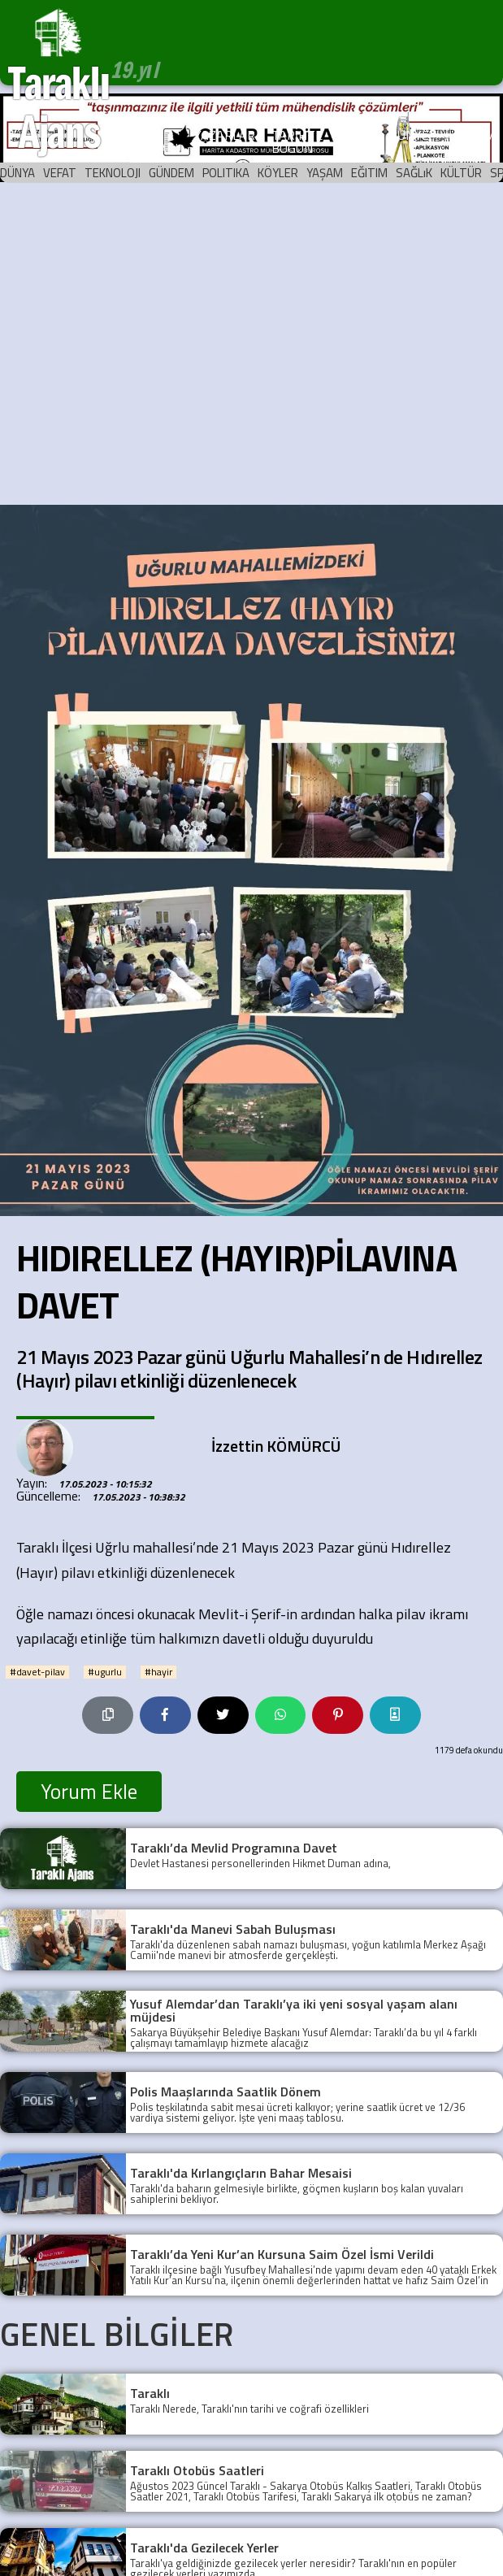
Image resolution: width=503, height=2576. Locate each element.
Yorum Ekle (89, 1791)
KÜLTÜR (461, 172)
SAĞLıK (414, 172)
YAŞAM (324, 172)
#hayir (158, 1672)
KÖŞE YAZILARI (152, 141)
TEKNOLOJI (113, 172)
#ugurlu (105, 1672)
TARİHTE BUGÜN (297, 141)
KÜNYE (409, 135)
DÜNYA (17, 172)
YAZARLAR (224, 135)
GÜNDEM (171, 172)
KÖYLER (278, 172)
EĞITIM (369, 172)
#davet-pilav (37, 1672)
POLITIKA (225, 172)
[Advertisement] (152, 344)
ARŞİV (356, 135)
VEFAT (59, 172)
